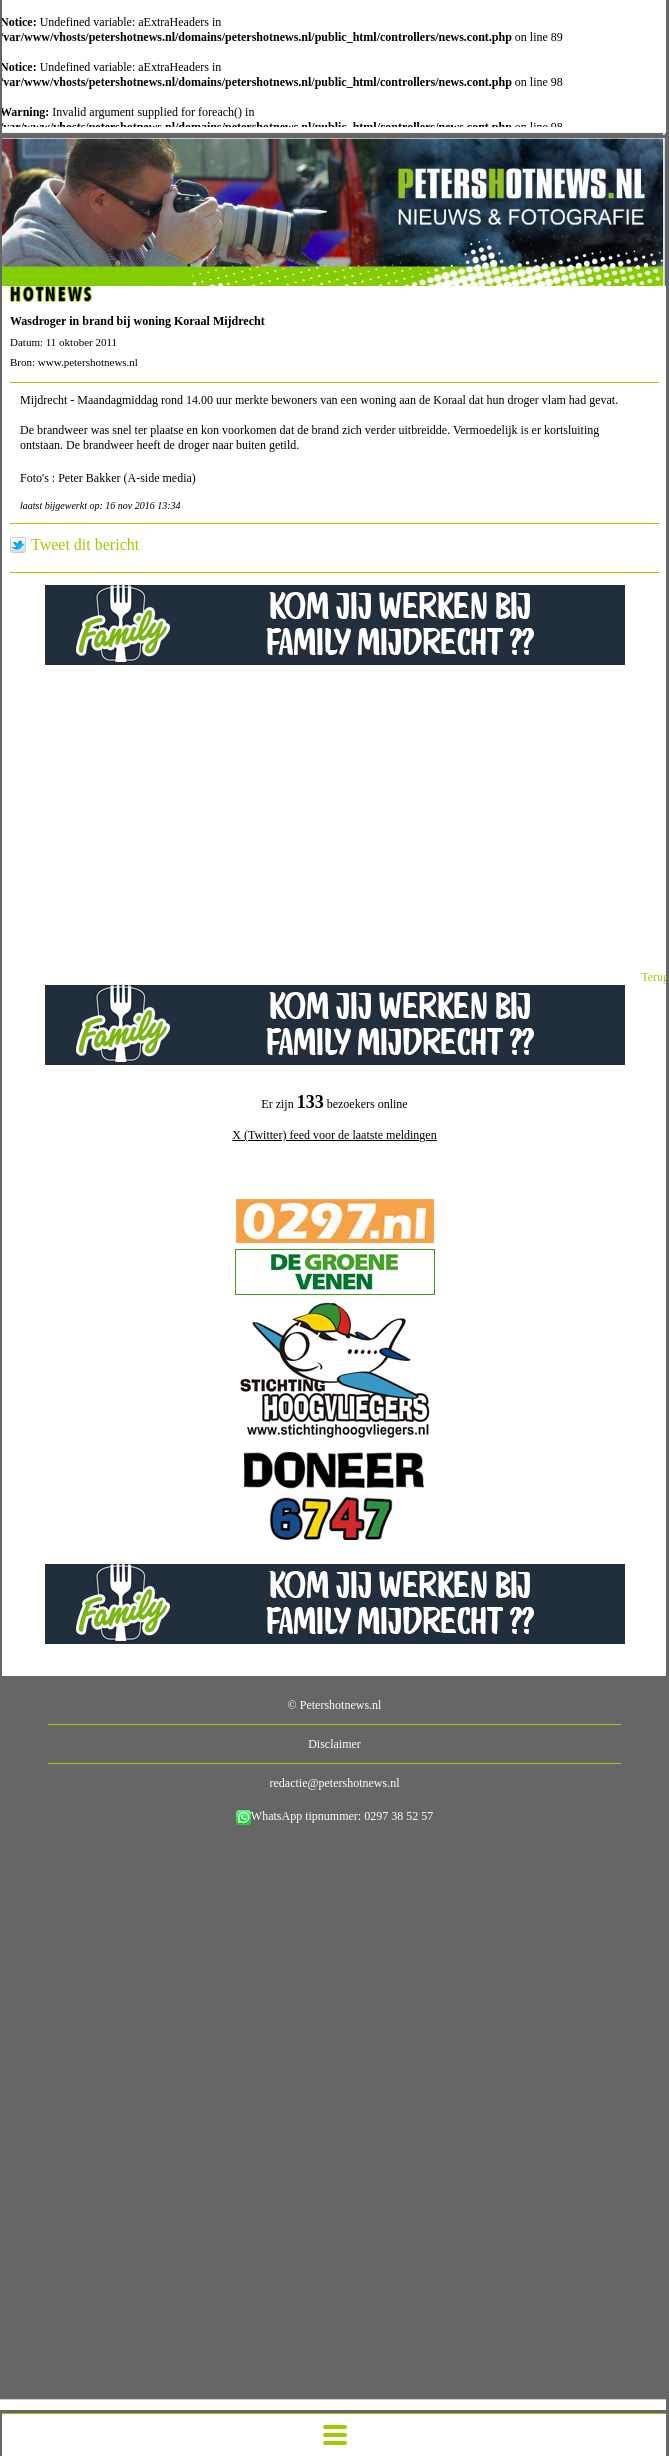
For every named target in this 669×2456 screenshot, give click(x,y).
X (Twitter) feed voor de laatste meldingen (334, 1135)
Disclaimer (334, 1744)
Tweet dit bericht (85, 545)
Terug (655, 977)
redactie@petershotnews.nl (334, 1783)
